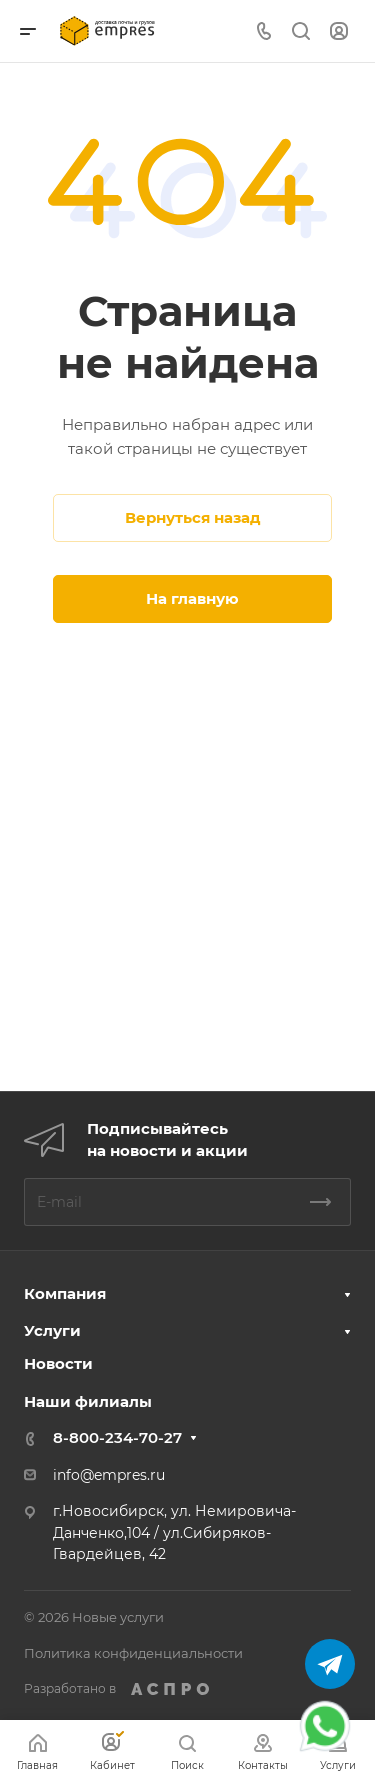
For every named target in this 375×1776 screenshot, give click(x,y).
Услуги (52, 1330)
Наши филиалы (88, 1401)
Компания (65, 1293)
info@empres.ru (109, 1475)
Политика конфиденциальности (133, 1653)
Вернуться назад (193, 517)
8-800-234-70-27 (117, 1437)
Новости (58, 1363)
